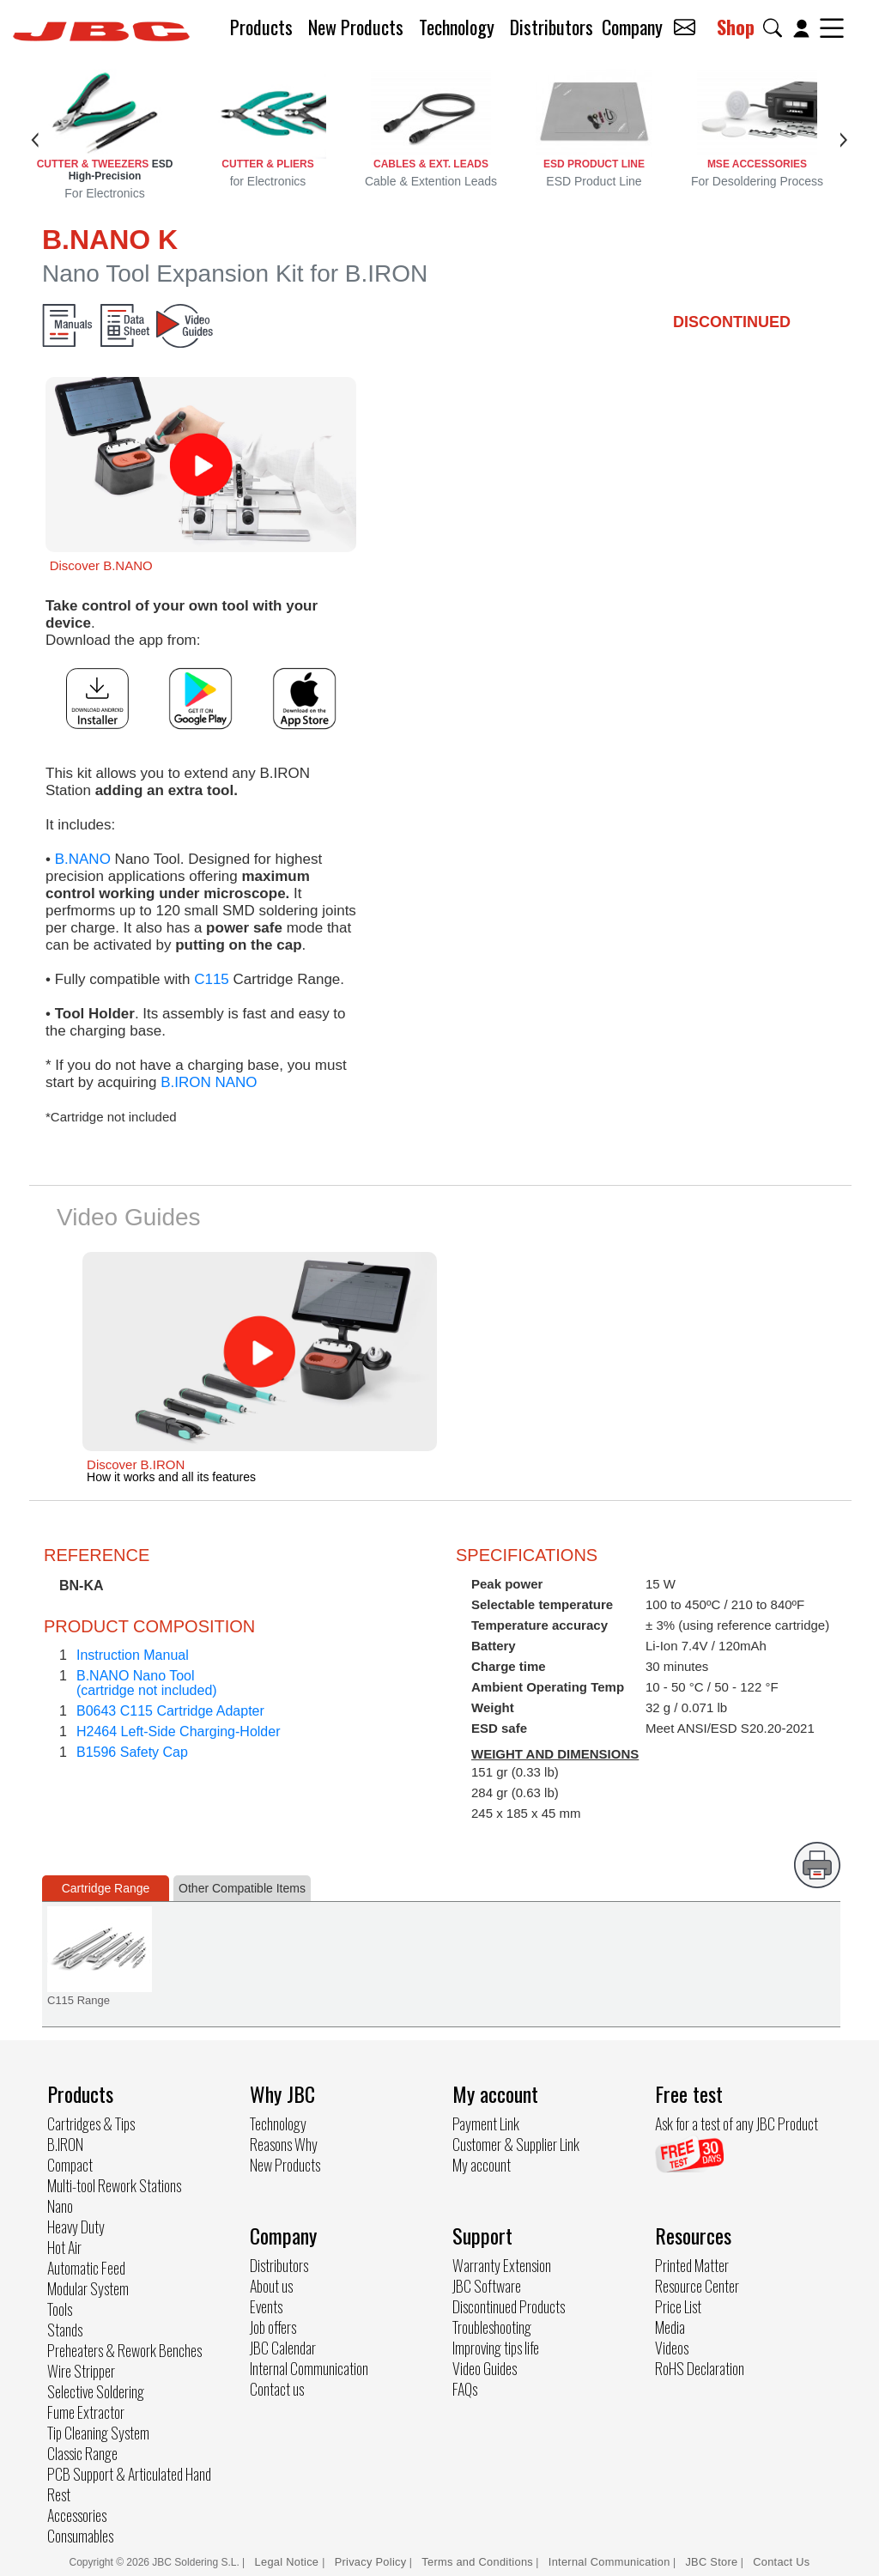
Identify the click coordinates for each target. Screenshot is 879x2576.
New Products (355, 26)
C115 (211, 979)
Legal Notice (289, 2561)
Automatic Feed (86, 2268)
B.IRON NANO (209, 1082)
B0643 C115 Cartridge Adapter (170, 1711)
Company (632, 26)
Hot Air (64, 2247)
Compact (70, 2165)
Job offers (273, 2327)
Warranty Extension (501, 2265)
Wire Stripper (81, 2371)
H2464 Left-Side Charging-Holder (178, 1731)
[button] (776, 28)
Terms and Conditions (477, 2561)
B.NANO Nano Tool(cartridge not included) (146, 1683)
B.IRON (65, 2144)
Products (261, 26)
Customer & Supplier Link (515, 2144)
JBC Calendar (283, 2347)
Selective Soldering (95, 2391)
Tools (59, 2309)
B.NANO (83, 859)
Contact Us (781, 2561)
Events (266, 2306)
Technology (456, 26)
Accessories (76, 2515)
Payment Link (485, 2123)
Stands (64, 2329)
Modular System (88, 2288)
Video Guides (484, 2368)
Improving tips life (495, 2347)
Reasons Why (284, 2144)
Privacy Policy (371, 2561)
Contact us (277, 2389)
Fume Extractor (85, 2412)
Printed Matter (692, 2265)
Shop (736, 26)
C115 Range (78, 2000)
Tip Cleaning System (98, 2432)
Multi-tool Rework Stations (114, 2185)
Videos (671, 2347)
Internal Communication (309, 2368)
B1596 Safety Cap (132, 1752)
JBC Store (711, 2561)
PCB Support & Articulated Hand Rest (129, 2484)
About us (271, 2286)
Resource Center (697, 2286)
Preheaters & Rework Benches (124, 2350)
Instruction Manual (132, 1655)
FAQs (464, 2389)
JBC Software (486, 2286)
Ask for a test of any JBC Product (736, 2123)
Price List (678, 2306)
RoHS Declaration (699, 2368)
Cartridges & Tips (91, 2123)
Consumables (80, 2535)
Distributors (551, 26)
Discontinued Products (508, 2306)
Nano (60, 2206)
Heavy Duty (76, 2226)
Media (670, 2327)
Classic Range (82, 2453)
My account (481, 2165)
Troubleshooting (491, 2327)
